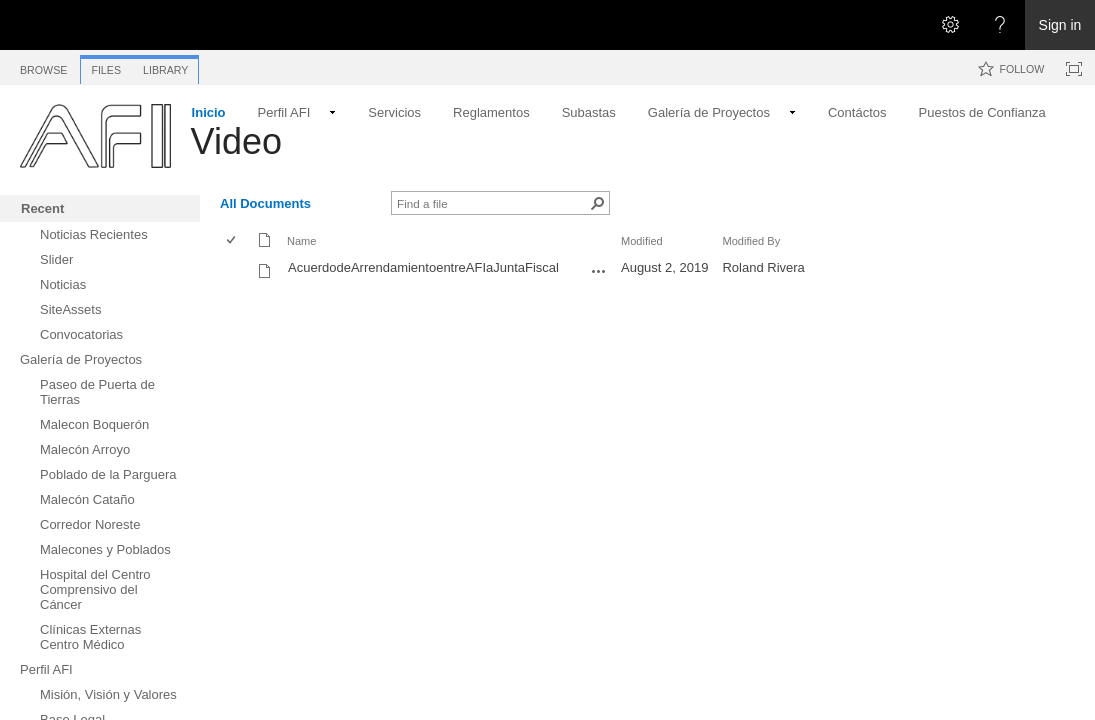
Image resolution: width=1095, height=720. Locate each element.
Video (236, 141)
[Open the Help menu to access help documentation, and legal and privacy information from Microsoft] (1000, 25)
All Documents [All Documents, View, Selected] (265, 203)
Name (301, 241)
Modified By (751, 241)
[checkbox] (232, 241)
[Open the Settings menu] (950, 25)
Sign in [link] (1060, 25)
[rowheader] (236, 270)
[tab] (43, 66)
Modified (642, 241)
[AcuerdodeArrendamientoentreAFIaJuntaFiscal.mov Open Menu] (599, 271)
